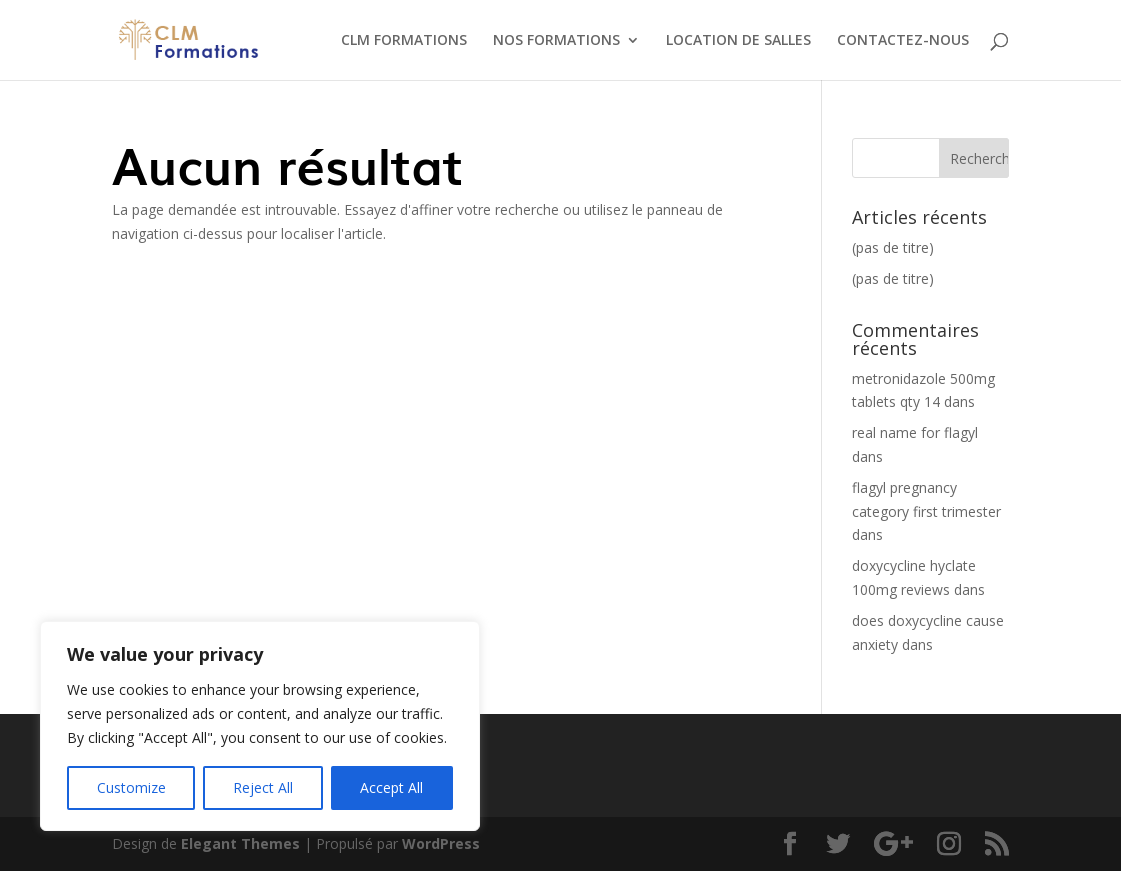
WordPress (441, 843)
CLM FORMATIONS (404, 41)
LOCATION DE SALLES (738, 41)
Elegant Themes (240, 843)
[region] (260, 726)
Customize (131, 787)
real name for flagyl (915, 432)
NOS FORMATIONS (556, 41)
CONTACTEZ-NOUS (903, 41)
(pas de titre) (893, 247)
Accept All (391, 787)
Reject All (263, 787)
